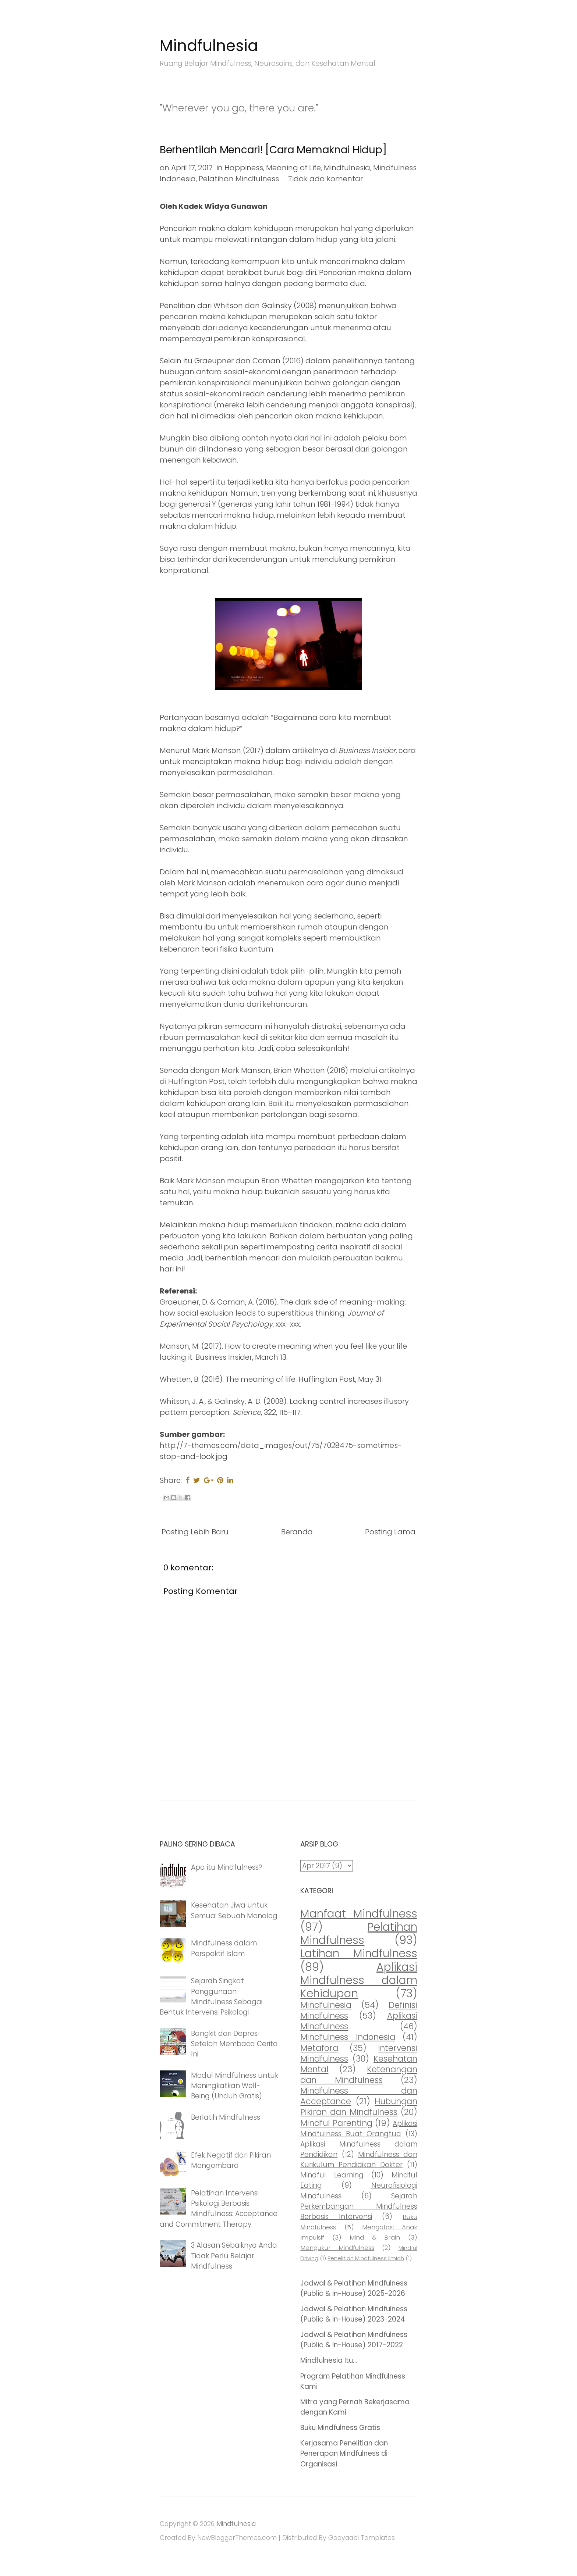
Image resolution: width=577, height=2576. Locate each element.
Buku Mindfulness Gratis (340, 2428)
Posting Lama (390, 1532)
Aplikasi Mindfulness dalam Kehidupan (358, 1980)
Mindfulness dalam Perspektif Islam (224, 1948)
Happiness (243, 168)
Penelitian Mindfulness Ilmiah (366, 2258)
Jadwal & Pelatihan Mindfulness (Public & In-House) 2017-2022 (353, 2340)
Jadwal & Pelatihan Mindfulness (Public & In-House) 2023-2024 (353, 2314)
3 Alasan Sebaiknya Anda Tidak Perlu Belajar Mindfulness (234, 2255)
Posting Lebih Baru (195, 1532)
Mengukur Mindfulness (337, 2247)
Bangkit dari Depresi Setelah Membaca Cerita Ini (234, 2044)
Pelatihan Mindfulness (239, 179)
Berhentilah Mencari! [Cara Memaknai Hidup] (273, 150)
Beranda (297, 1532)
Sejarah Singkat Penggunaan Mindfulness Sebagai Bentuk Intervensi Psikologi (211, 1996)
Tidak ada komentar (325, 179)
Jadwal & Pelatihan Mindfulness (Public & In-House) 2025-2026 (353, 2288)
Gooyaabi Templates (361, 2537)
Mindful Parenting (336, 2123)
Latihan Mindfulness (358, 1953)
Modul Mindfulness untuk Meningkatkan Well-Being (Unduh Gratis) (234, 2085)
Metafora (319, 2048)
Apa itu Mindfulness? (226, 1867)
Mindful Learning (332, 2175)
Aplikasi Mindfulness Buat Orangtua (358, 2129)
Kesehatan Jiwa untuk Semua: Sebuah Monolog (234, 1910)
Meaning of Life (293, 168)
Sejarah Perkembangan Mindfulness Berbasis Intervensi (358, 2206)
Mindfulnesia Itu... (328, 2360)
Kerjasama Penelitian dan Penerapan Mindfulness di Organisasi (344, 2453)
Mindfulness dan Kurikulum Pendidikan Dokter (358, 2159)
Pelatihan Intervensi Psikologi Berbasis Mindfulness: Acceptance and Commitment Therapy (218, 2208)
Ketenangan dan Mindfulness (358, 2074)
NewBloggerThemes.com (237, 2537)
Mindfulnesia (209, 46)
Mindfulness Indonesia (347, 2037)
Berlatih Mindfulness (225, 2117)
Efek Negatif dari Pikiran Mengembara (231, 2160)
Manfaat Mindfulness (358, 1914)
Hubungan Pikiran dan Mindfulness (358, 2106)
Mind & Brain (375, 2237)
